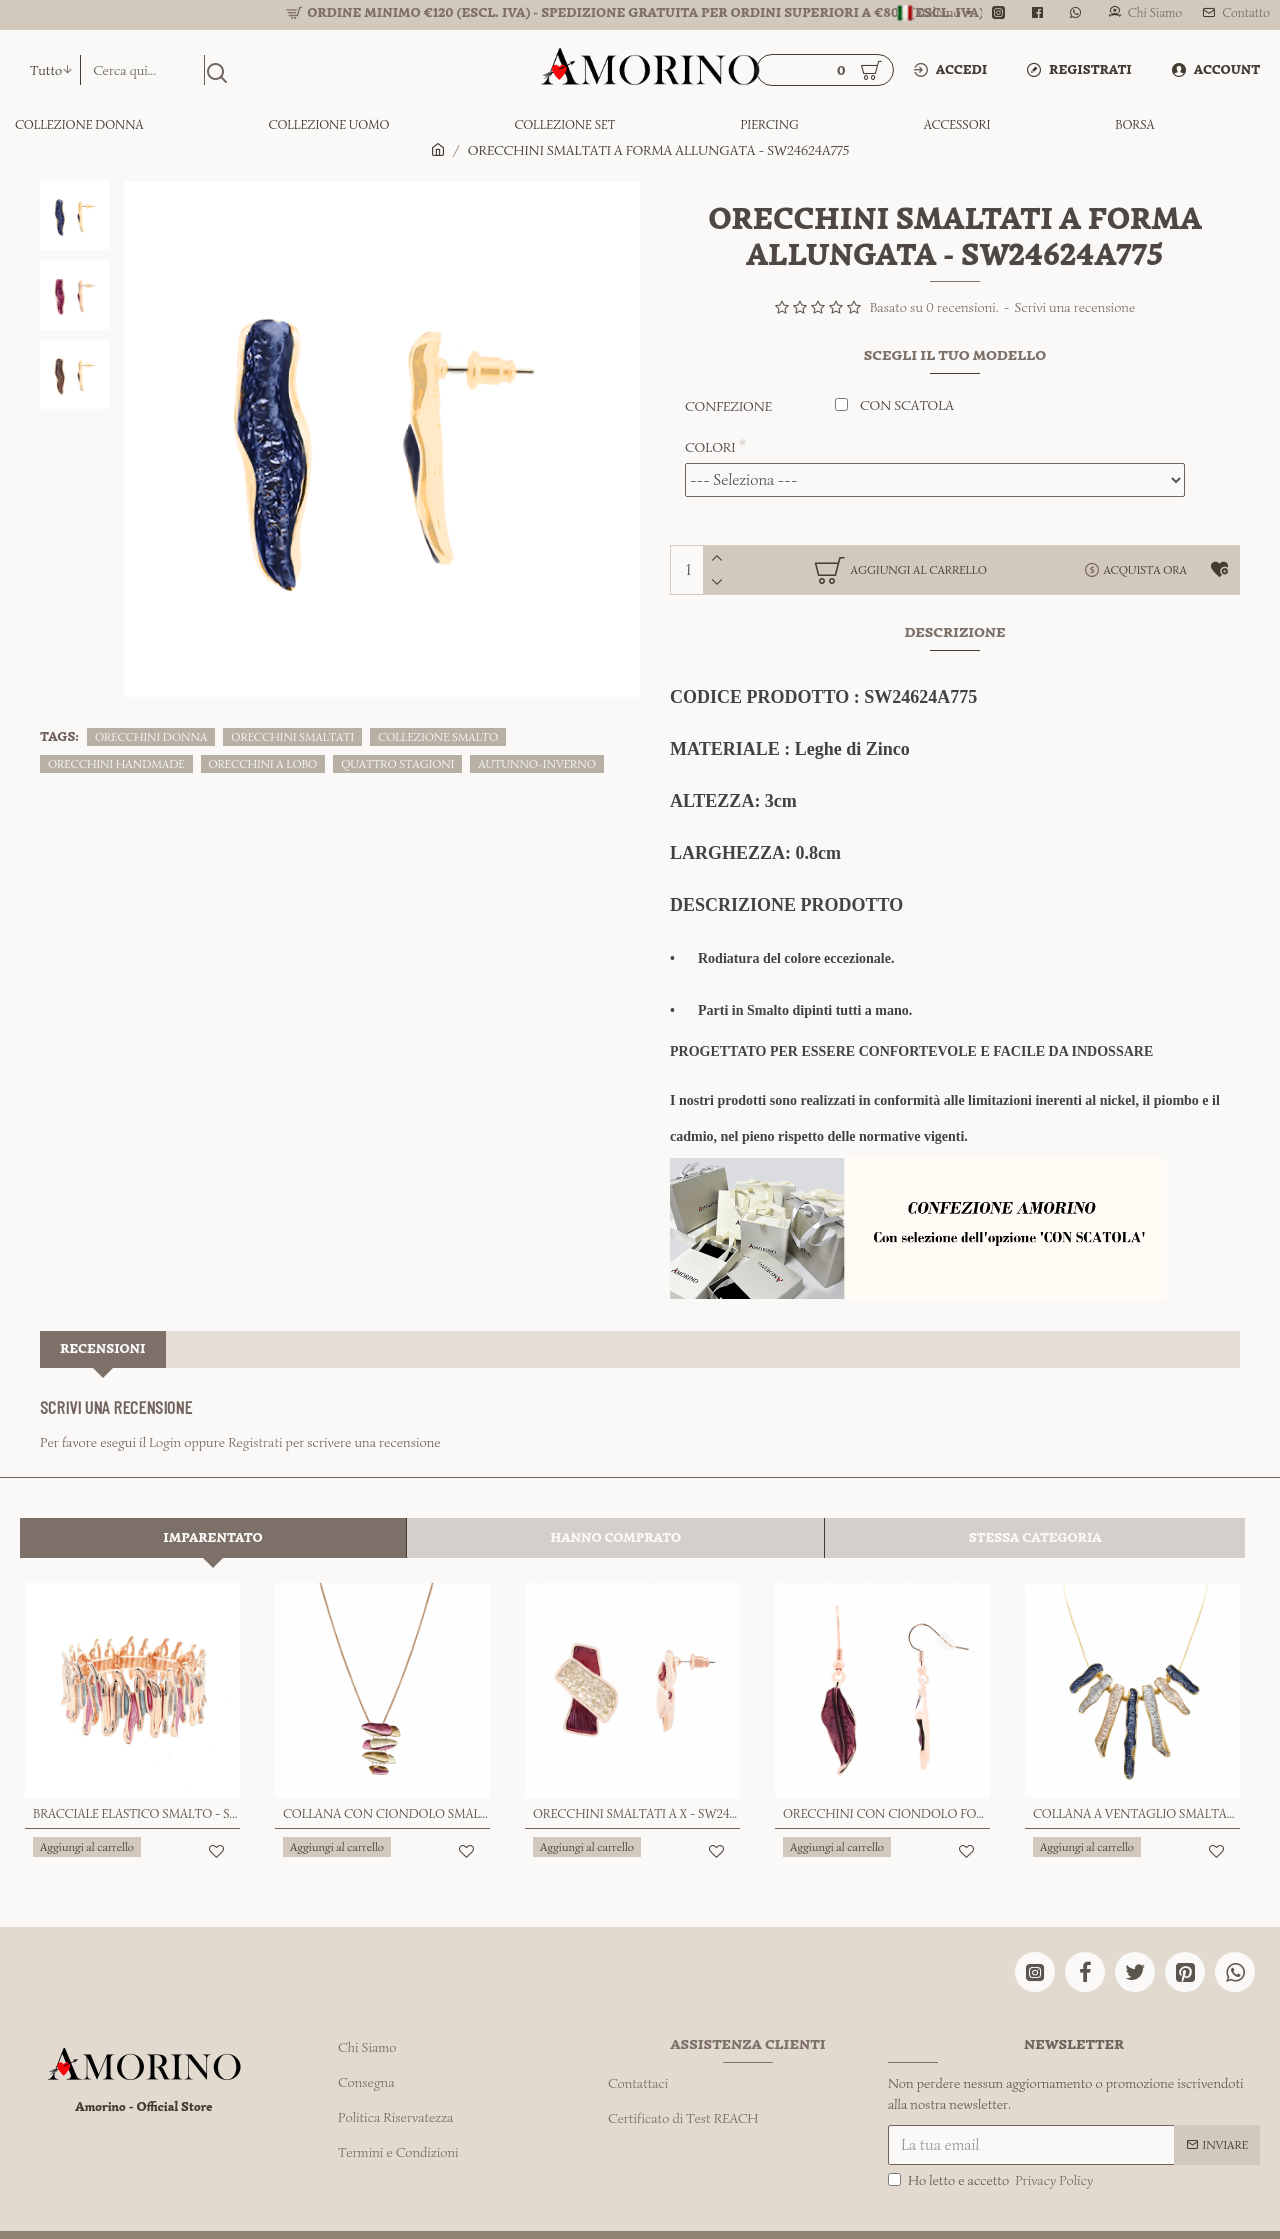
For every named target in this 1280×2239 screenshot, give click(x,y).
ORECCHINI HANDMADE (116, 763)
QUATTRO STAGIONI (397, 763)
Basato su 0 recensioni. (934, 307)
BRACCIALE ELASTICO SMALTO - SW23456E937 (136, 1767)
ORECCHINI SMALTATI (292, 736)
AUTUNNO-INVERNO (537, 763)
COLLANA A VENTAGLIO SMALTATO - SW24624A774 (1136, 1767)
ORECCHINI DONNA (151, 736)
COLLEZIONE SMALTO (438, 736)
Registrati (255, 1419)
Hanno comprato (615, 1490)
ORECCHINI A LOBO (263, 763)
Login (165, 1419)
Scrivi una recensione (1075, 307)
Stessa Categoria (1035, 1490)
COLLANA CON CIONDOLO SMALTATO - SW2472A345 (386, 1767)
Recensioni (103, 1325)
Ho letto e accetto (992, 2124)
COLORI (710, 447)
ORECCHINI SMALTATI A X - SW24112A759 (636, 1767)
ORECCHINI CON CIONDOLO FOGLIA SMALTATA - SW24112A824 (886, 1767)
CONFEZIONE (728, 406)
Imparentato (212, 1490)
